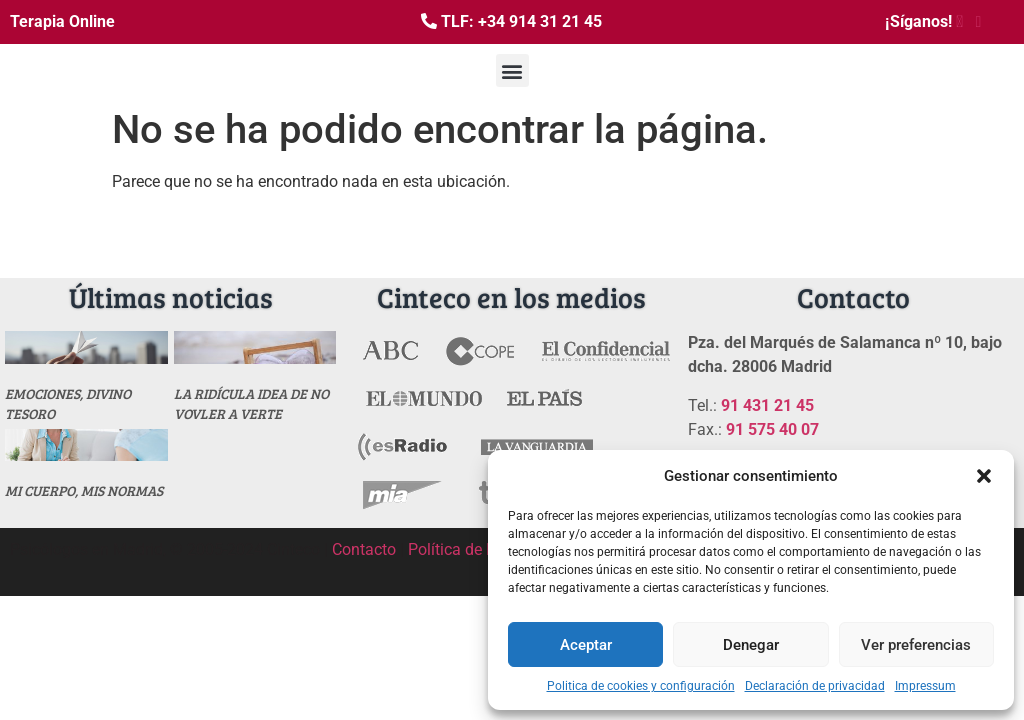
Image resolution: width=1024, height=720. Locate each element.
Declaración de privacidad (815, 686)
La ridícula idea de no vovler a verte (251, 403)
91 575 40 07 (772, 429)
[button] (984, 476)
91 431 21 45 (767, 405)
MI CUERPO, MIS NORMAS (84, 490)
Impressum (925, 686)
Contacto (364, 549)
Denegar (751, 645)
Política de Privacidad (484, 549)
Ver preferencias (916, 645)
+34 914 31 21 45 (540, 21)
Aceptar (586, 645)
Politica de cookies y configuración (641, 686)
